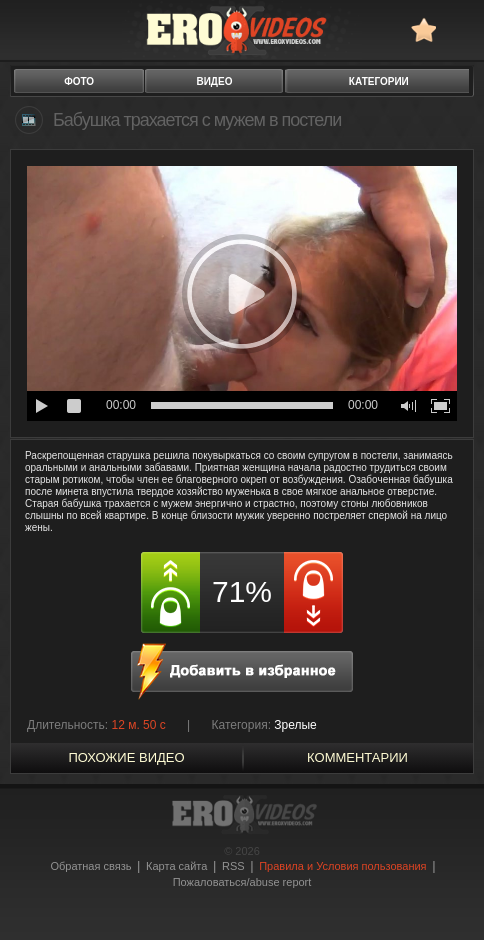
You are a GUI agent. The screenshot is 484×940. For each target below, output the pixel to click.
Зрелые (295, 725)
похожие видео (126, 757)
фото (79, 81)
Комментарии (357, 757)
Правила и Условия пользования (342, 866)
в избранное (423, 29)
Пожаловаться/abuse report (242, 882)
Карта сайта (176, 866)
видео (214, 81)
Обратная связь (90, 866)
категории (379, 81)
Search (459, 29)
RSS (233, 866)
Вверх (446, 886)
